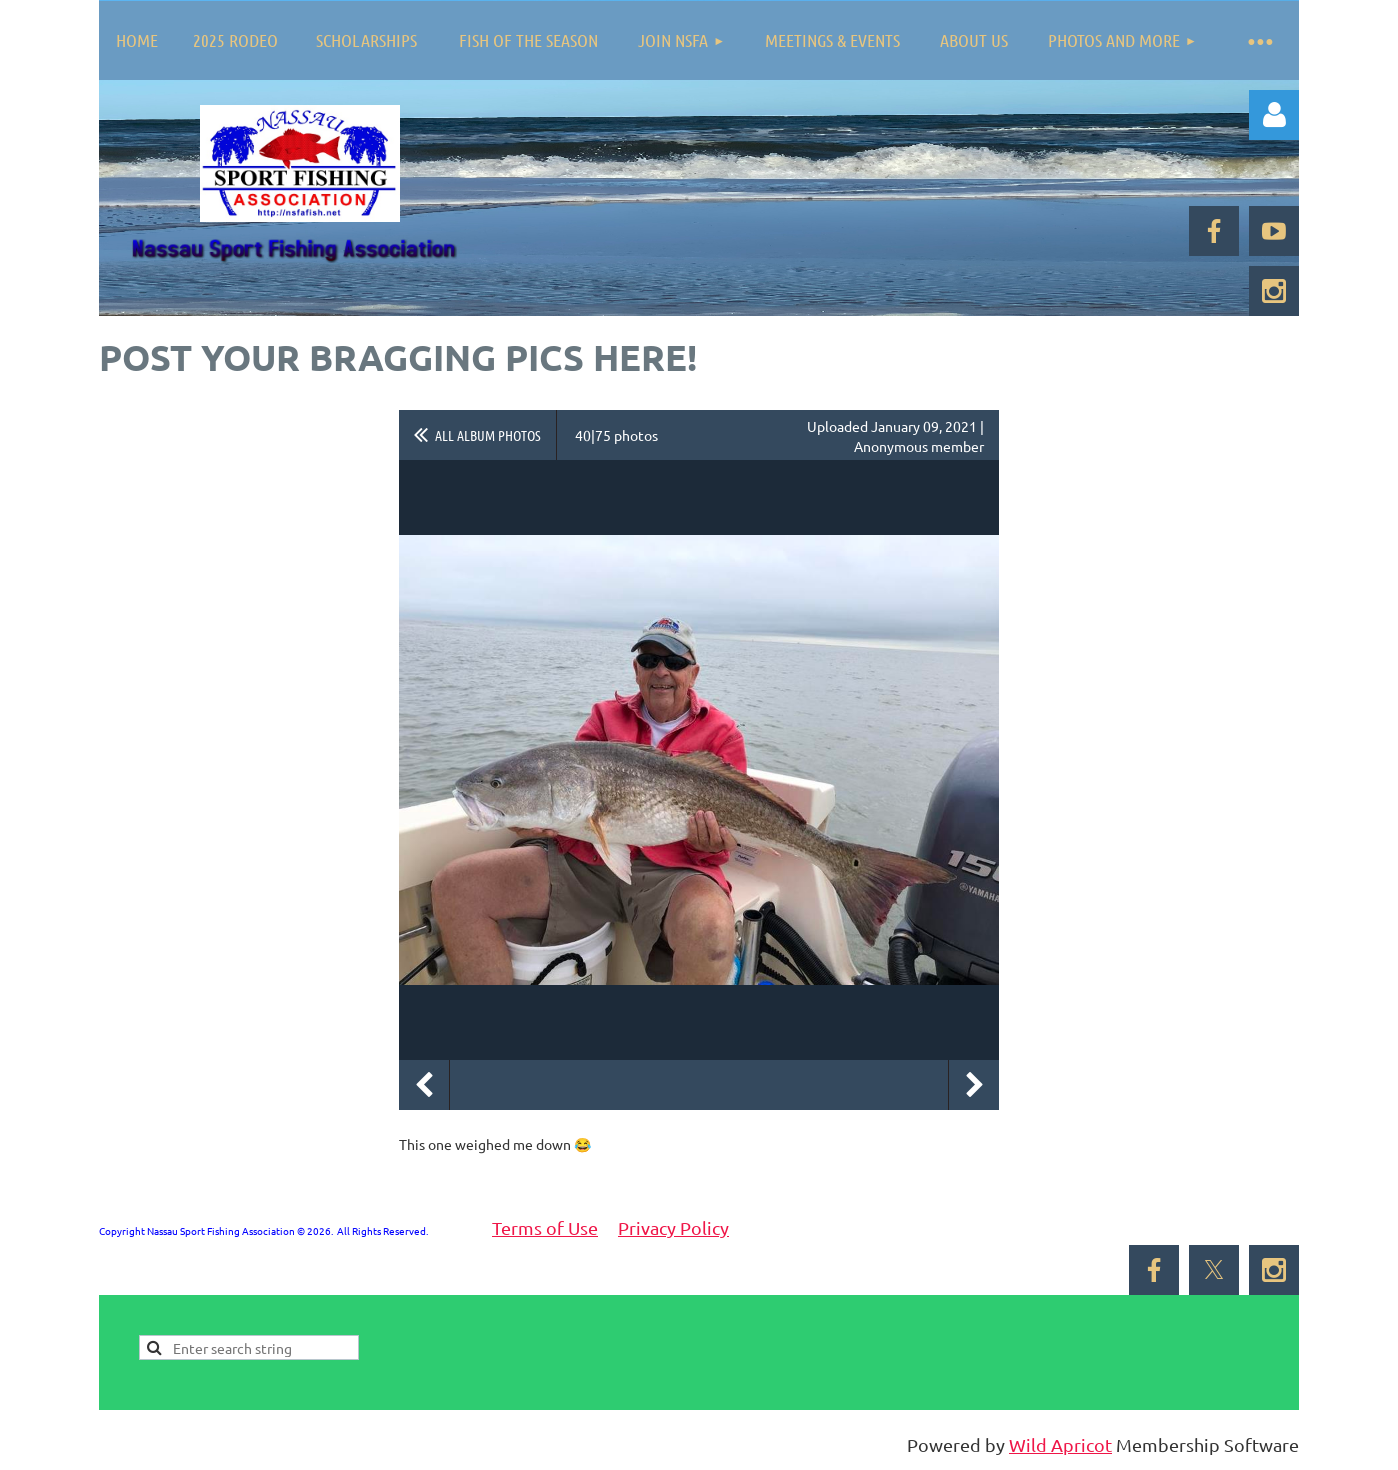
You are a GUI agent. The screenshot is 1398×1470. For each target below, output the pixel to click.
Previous (424, 1085)
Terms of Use (545, 1227)
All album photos (488, 435)
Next (974, 1085)
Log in (1274, 115)
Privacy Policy (673, 1227)
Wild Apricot (1060, 1444)
